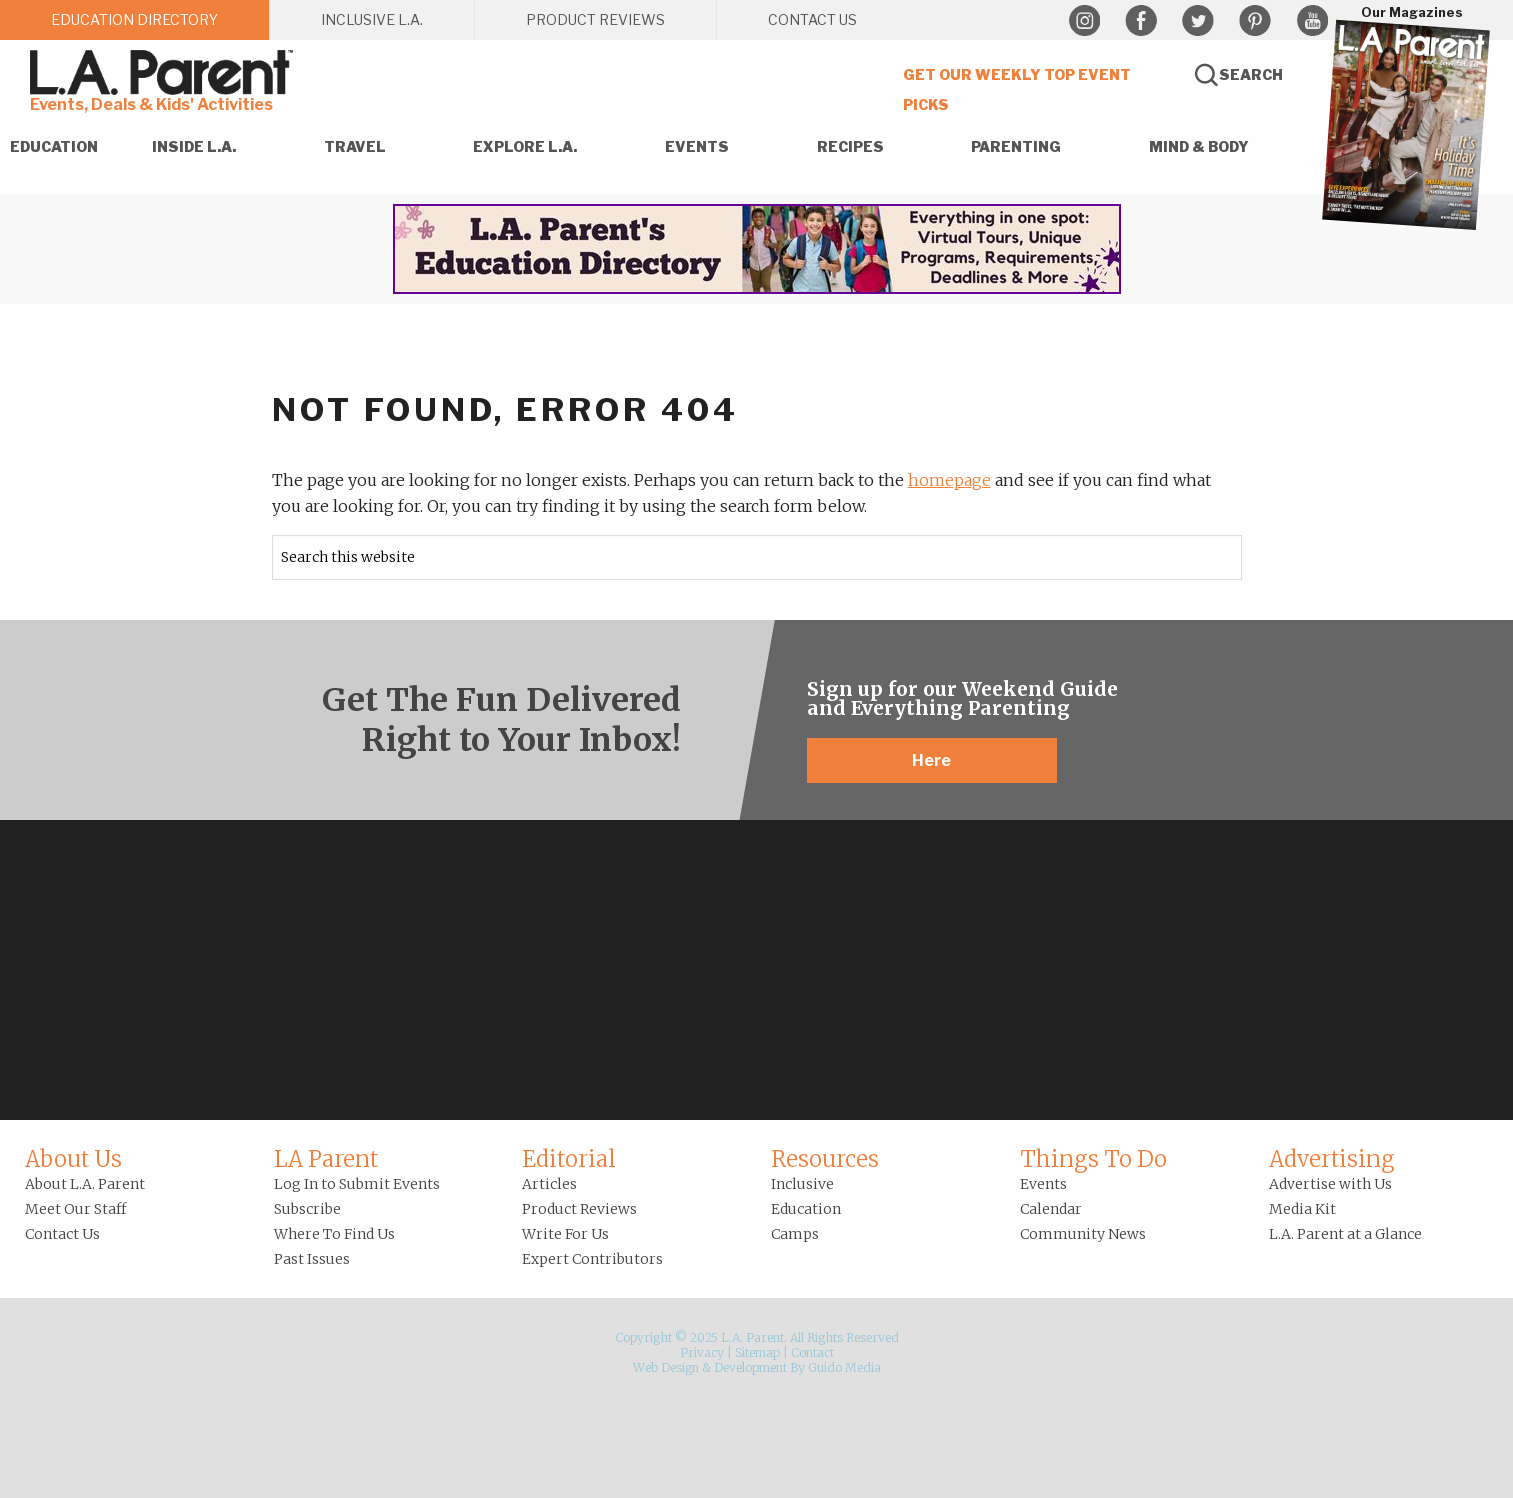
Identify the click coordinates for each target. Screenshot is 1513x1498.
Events (1043, 1184)
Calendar (1051, 1209)
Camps (795, 1234)
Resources (825, 1159)
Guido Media (844, 1367)
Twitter (1198, 21)
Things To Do (1093, 1159)
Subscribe (307, 1209)
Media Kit (1302, 1209)
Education (806, 1209)
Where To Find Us (334, 1234)
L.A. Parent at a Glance (1345, 1234)
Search (1251, 74)
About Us (73, 1159)
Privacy (702, 1352)
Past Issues (312, 1259)
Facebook (1141, 21)
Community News (1083, 1234)
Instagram (1084, 21)
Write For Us (565, 1234)
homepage (949, 480)
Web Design (666, 1367)
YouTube (1312, 21)
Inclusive (802, 1184)
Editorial (569, 1159)
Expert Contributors (592, 1259)
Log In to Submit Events (357, 1184)
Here (931, 760)
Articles (549, 1184)
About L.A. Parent (85, 1184)
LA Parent (326, 1159)
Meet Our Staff (75, 1209)
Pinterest (1255, 21)
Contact (812, 1352)
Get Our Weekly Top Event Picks (1017, 89)
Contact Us (62, 1234)
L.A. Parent (165, 72)
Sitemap (757, 1352)
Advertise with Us (1330, 1184)
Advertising (1332, 1159)
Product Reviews (579, 1209)
